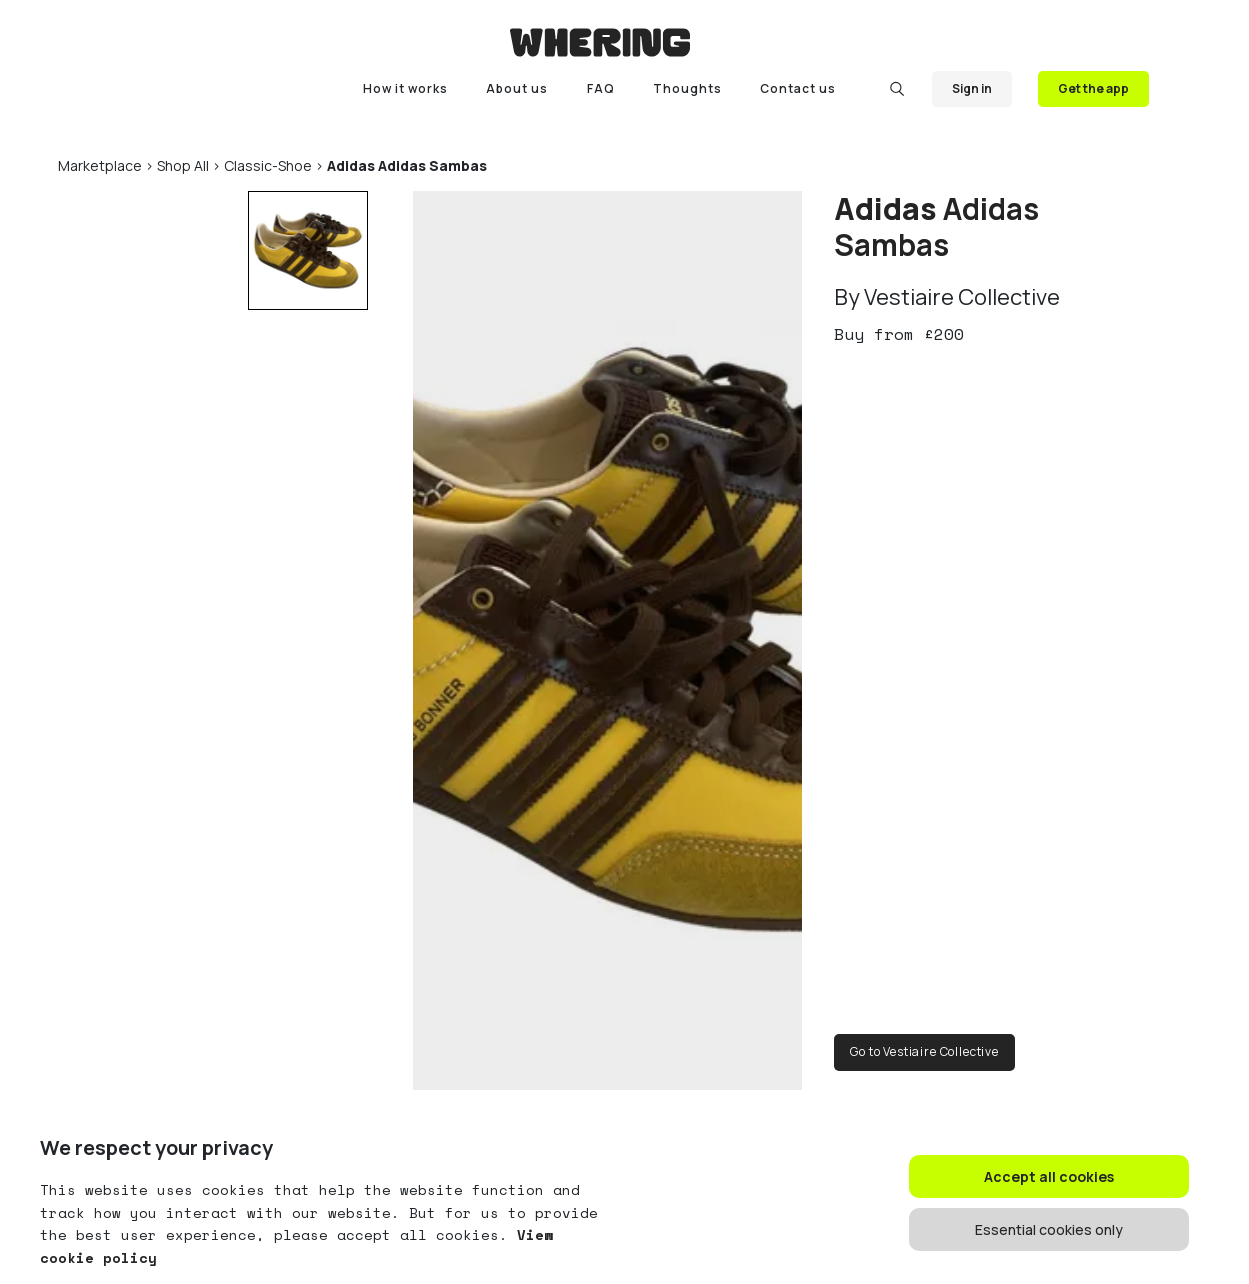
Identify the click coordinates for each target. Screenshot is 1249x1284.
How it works (405, 88)
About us (517, 88)
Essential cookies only (1049, 1229)
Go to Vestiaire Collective (924, 1051)
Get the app (1093, 88)
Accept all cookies (1049, 1176)
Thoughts (687, 88)
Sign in (972, 88)
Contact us (798, 88)
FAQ (601, 88)
